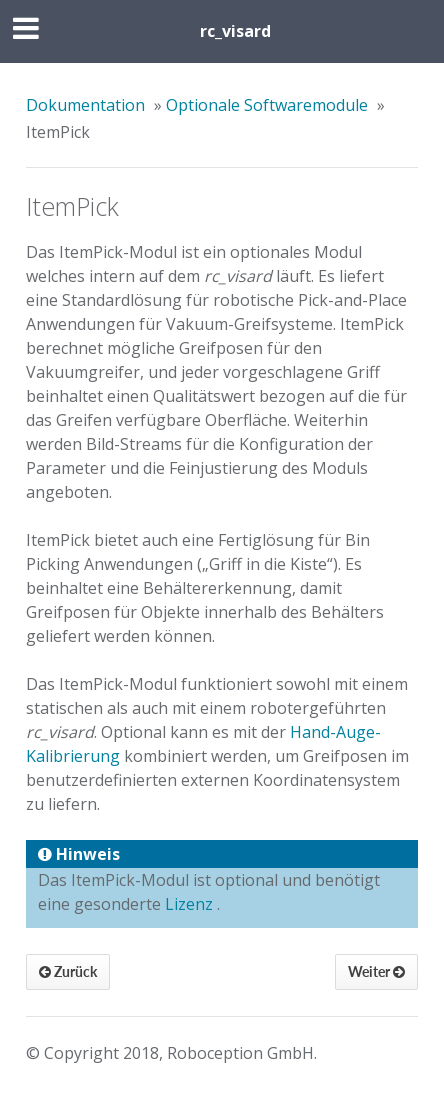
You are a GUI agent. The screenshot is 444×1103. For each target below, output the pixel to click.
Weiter (376, 971)
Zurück (68, 971)
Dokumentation (85, 105)
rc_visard (235, 31)
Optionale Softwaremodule (267, 105)
